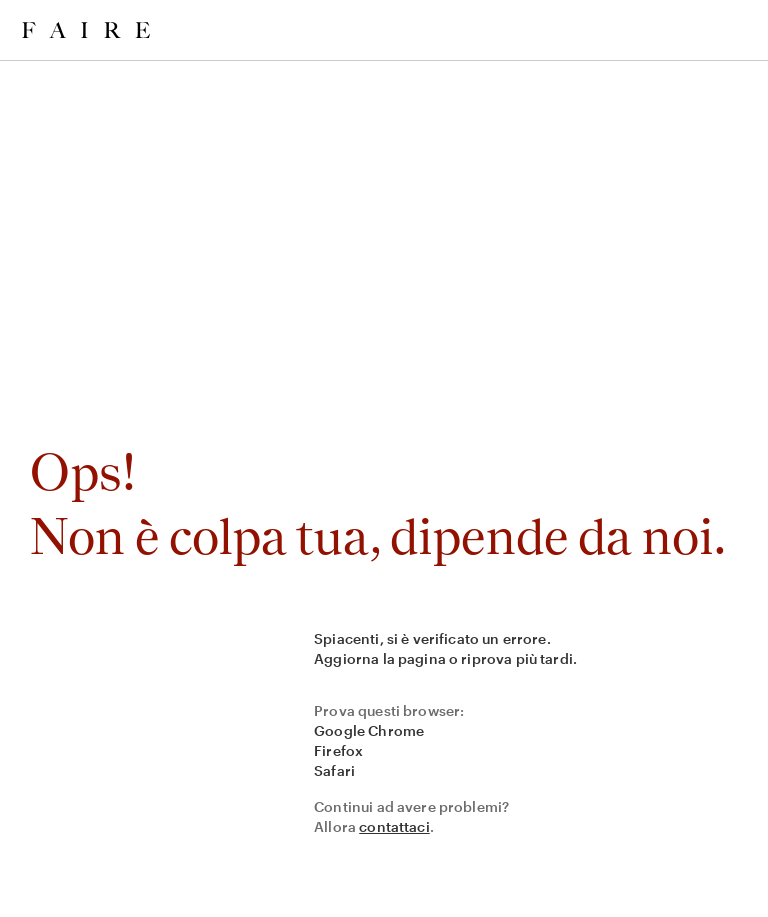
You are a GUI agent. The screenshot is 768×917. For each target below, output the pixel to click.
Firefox (338, 750)
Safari (334, 770)
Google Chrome (369, 730)
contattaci (394, 826)
